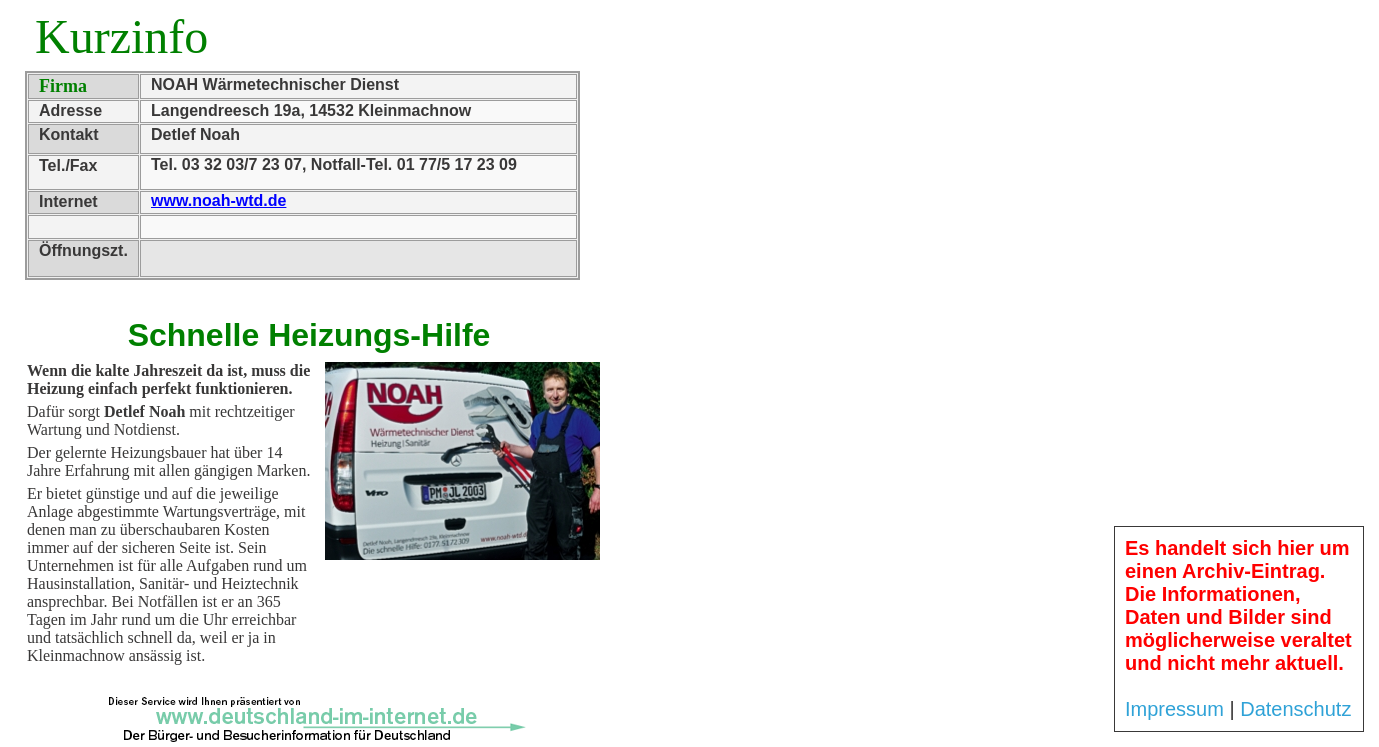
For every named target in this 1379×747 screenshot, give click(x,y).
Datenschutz (1295, 709)
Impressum (1174, 709)
